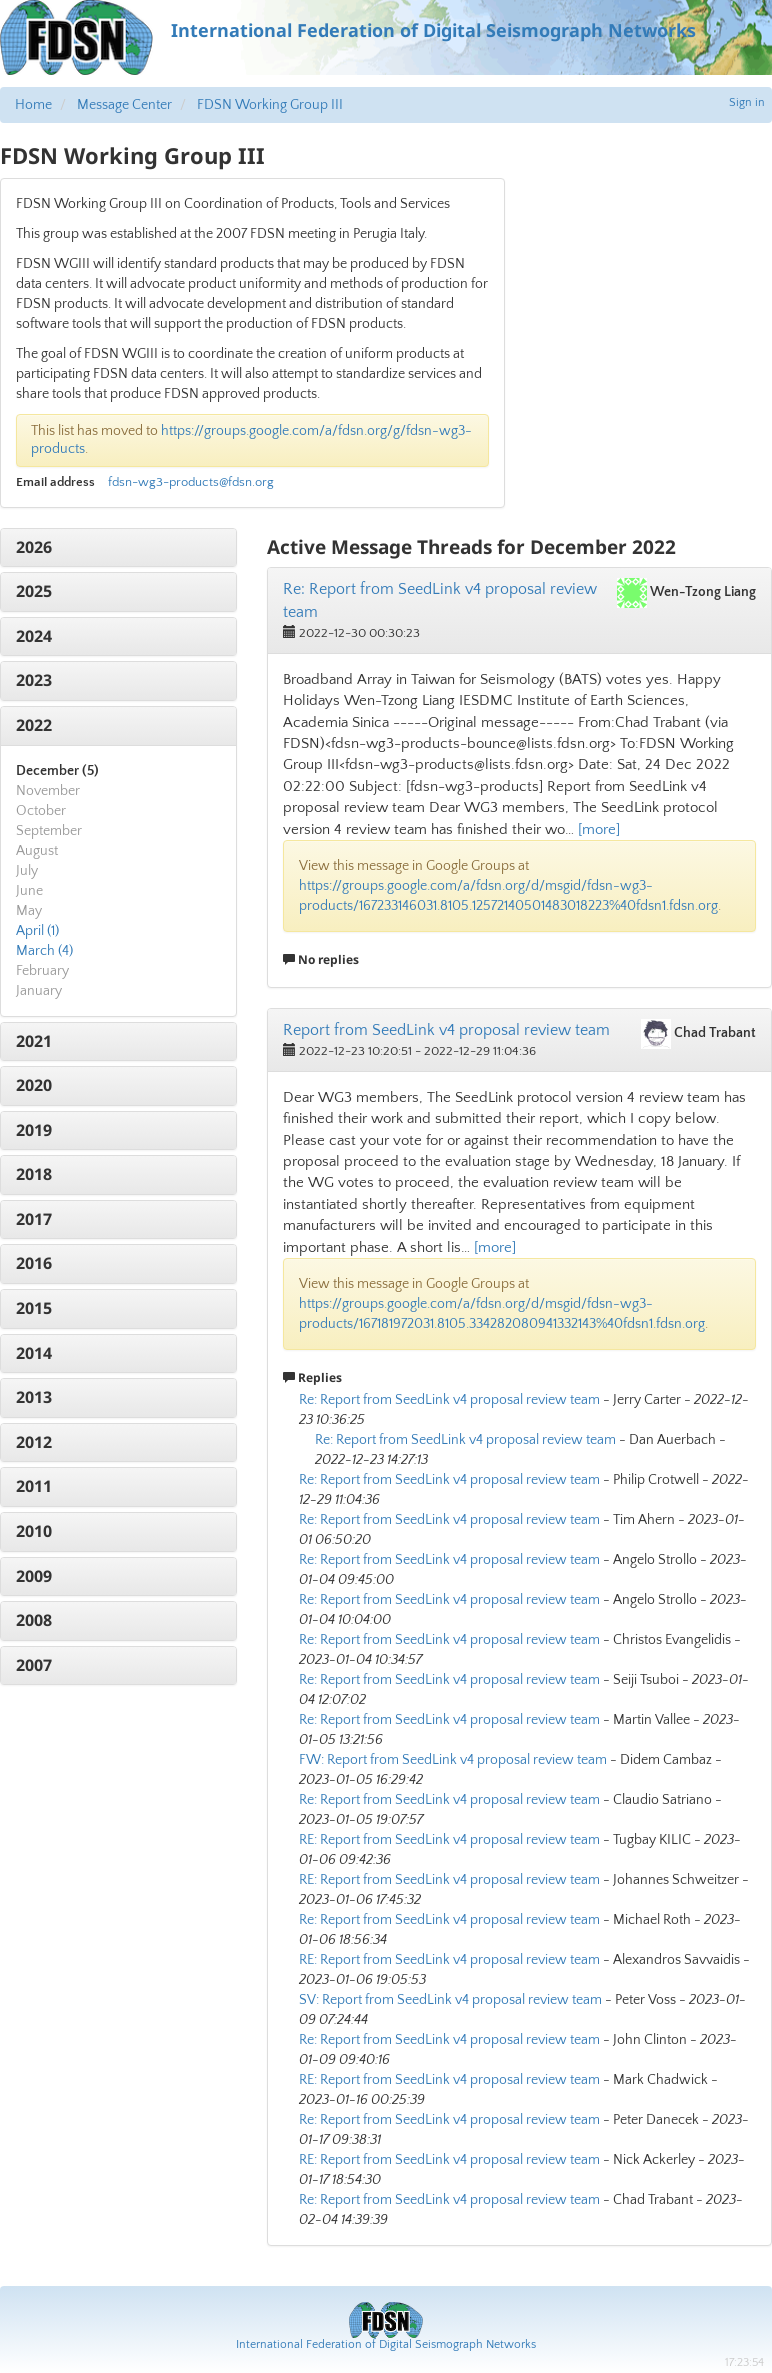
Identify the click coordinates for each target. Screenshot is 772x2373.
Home (33, 105)
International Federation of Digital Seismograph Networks (386, 2344)
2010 (34, 1531)
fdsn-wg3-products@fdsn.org (191, 482)
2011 (34, 1486)
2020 (34, 1085)
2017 (34, 1219)
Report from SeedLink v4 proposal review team (446, 1030)
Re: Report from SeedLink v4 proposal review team (449, 1400)
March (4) (44, 951)
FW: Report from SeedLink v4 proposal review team (453, 1760)
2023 (34, 680)
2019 (34, 1130)
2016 (34, 1263)
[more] (599, 829)
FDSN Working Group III (270, 105)
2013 (34, 1397)
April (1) (37, 931)
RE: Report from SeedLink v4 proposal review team (449, 1840)
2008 (34, 1620)
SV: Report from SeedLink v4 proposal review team (450, 2000)
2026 (34, 547)
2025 (34, 591)
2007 (34, 1665)
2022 (34, 725)
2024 (34, 636)
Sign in (747, 102)
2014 (34, 1353)
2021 (34, 1041)
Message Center (124, 105)
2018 (34, 1174)
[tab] (118, 548)
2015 (34, 1308)
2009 (34, 1576)
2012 (34, 1442)
